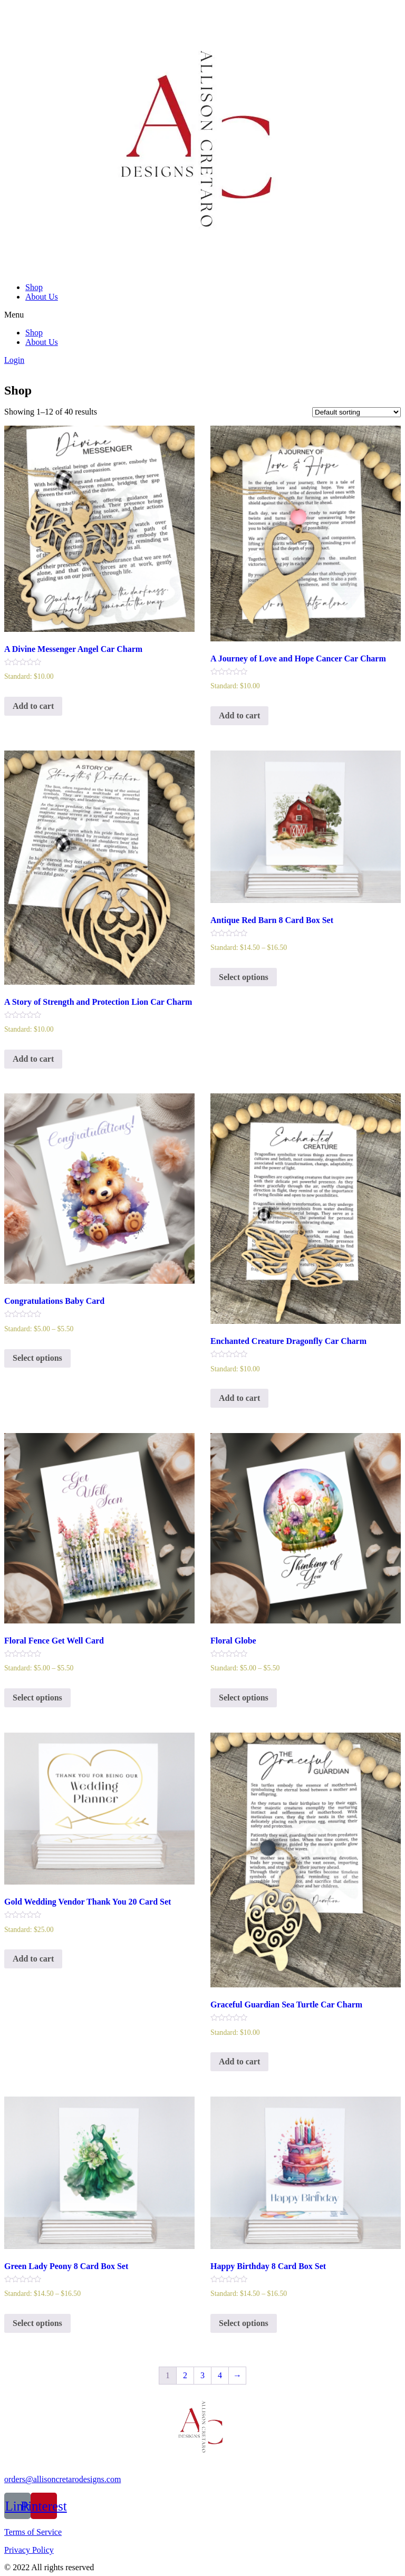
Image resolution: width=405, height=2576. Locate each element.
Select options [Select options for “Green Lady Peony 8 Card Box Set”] (37, 2323)
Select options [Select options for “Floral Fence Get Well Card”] (37, 1697)
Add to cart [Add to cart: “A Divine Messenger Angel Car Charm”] (33, 705)
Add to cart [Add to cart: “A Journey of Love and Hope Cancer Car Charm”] (239, 715)
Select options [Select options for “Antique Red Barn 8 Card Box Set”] (243, 977)
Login (14, 359)
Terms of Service (33, 2531)
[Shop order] (356, 412)
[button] (202, 315)
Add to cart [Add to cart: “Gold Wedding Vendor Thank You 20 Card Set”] (33, 1958)
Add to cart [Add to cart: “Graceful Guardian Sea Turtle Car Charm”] (239, 2061)
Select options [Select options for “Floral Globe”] (243, 1697)
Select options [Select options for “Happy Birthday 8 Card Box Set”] (243, 2323)
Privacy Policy (29, 2549)
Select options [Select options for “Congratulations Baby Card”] (37, 1357)
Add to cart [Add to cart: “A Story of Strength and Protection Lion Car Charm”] (33, 1058)
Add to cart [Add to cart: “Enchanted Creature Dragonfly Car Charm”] (239, 1397)
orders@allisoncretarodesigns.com (62, 2479)
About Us (41, 296)
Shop (34, 287)
